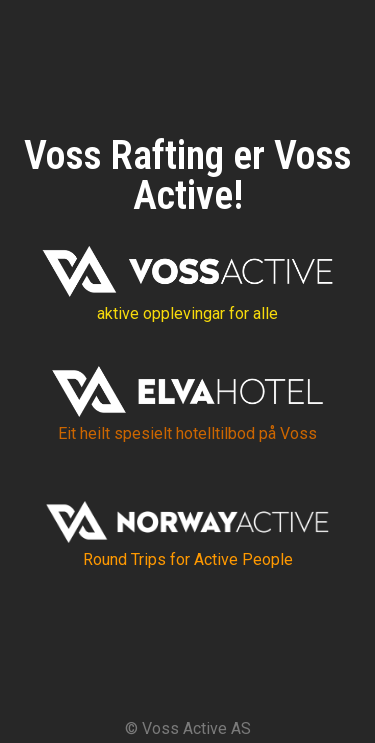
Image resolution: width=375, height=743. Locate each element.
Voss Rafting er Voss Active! (188, 175)
